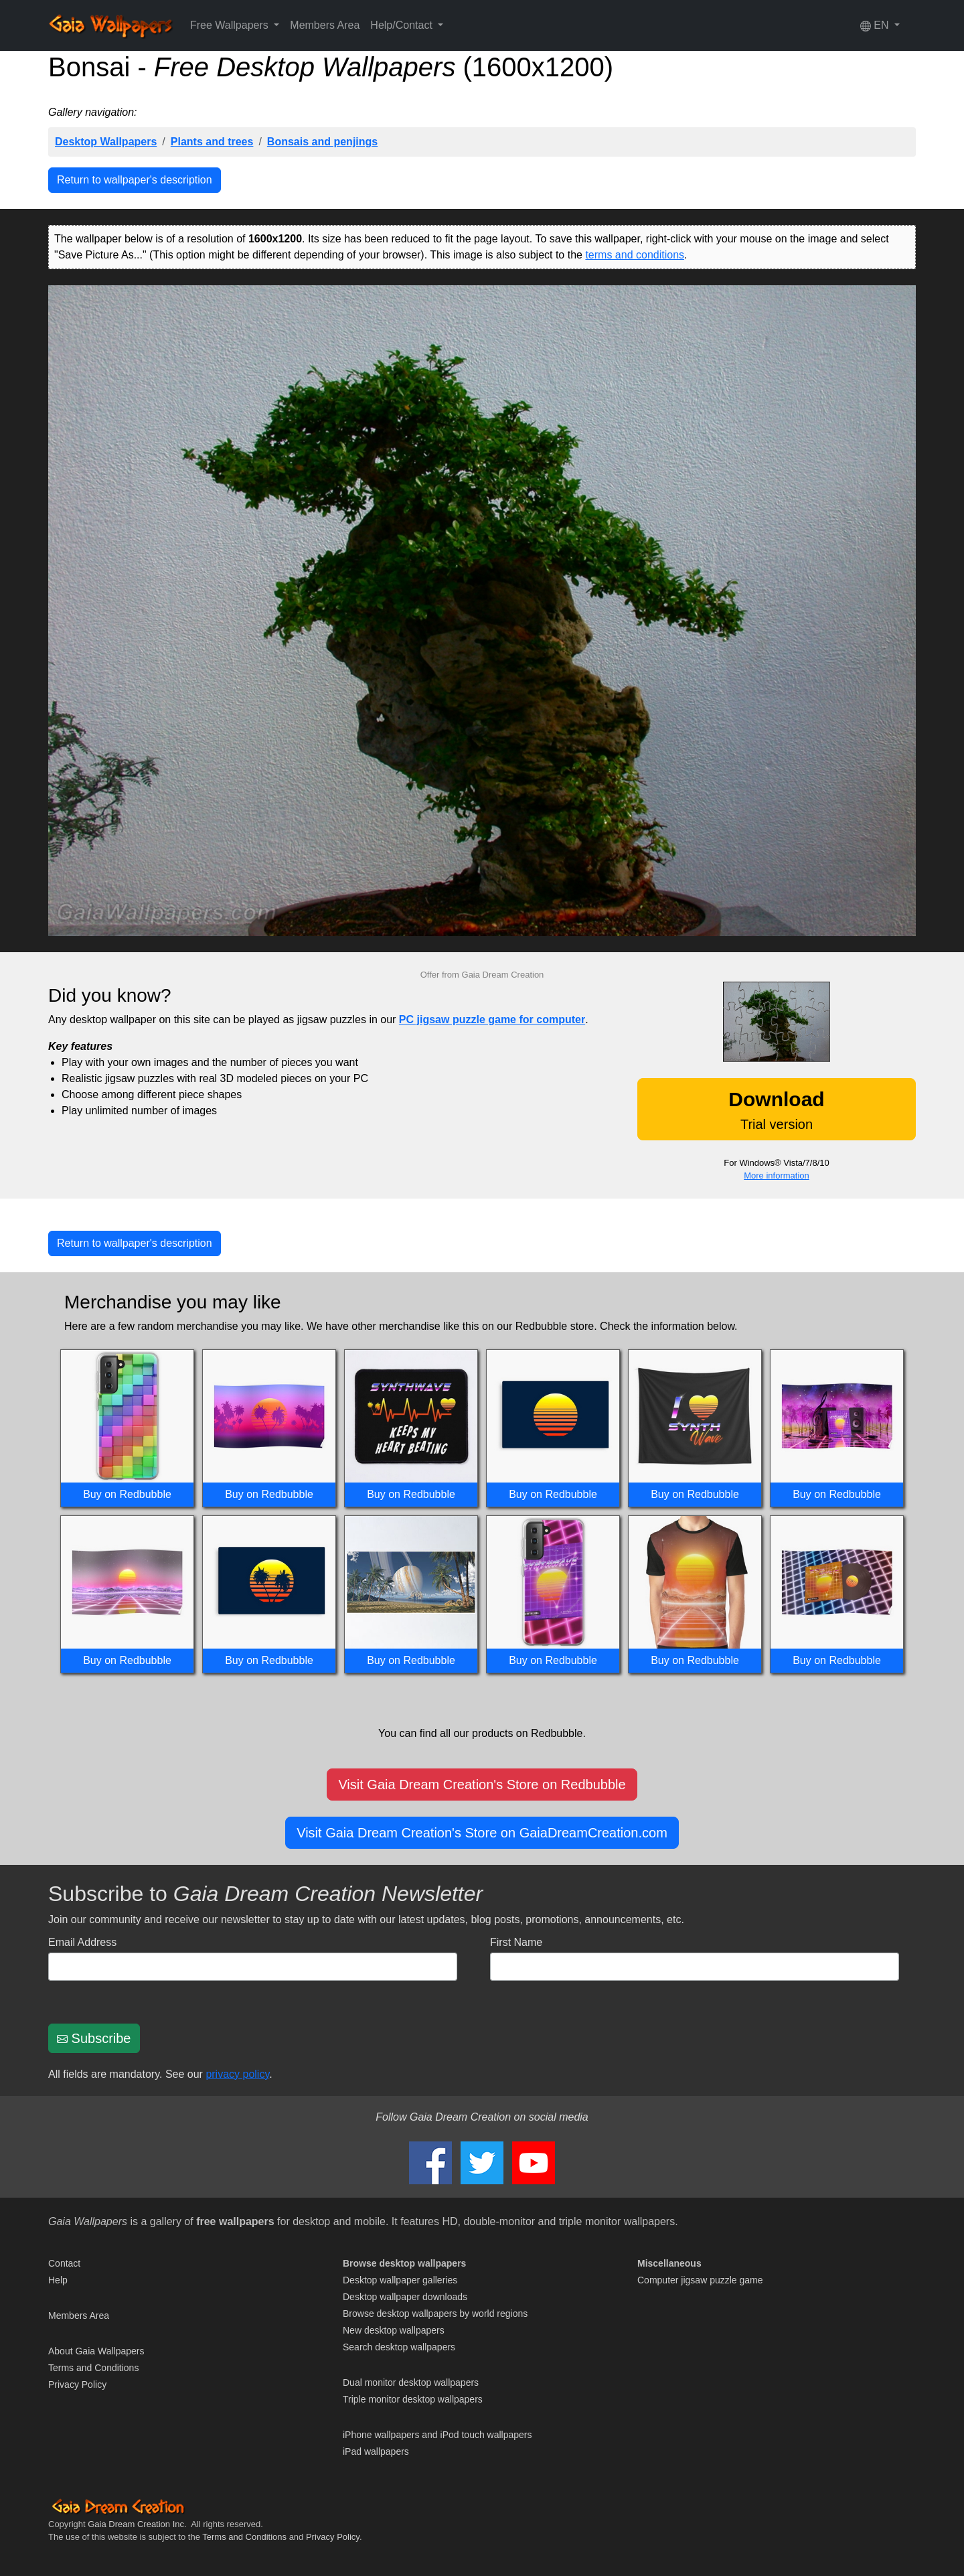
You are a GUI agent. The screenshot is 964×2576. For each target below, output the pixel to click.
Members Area (324, 25)
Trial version (776, 1110)
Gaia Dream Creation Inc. (137, 2524)
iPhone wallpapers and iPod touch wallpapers (437, 2434)
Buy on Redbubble (127, 1494)
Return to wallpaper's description (134, 179)
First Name (516, 1942)
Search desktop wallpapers (399, 2347)
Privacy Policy (77, 2384)
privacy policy (237, 2074)
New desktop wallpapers (394, 2330)
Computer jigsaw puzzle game (700, 2280)
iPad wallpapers (376, 2451)
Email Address (82, 1942)
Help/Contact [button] (402, 25)
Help (58, 2280)
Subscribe (94, 2038)
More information (776, 1175)
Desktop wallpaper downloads (405, 2296)
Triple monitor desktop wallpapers (413, 2399)
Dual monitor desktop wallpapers (411, 2382)
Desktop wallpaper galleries (400, 2280)
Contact (64, 2263)
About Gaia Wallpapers (96, 2351)
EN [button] (876, 25)
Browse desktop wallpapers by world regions (435, 2313)
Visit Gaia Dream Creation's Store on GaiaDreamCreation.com (482, 1832)
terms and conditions (634, 254)
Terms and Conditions (93, 2367)
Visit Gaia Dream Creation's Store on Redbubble (481, 1784)
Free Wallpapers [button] (230, 25)
